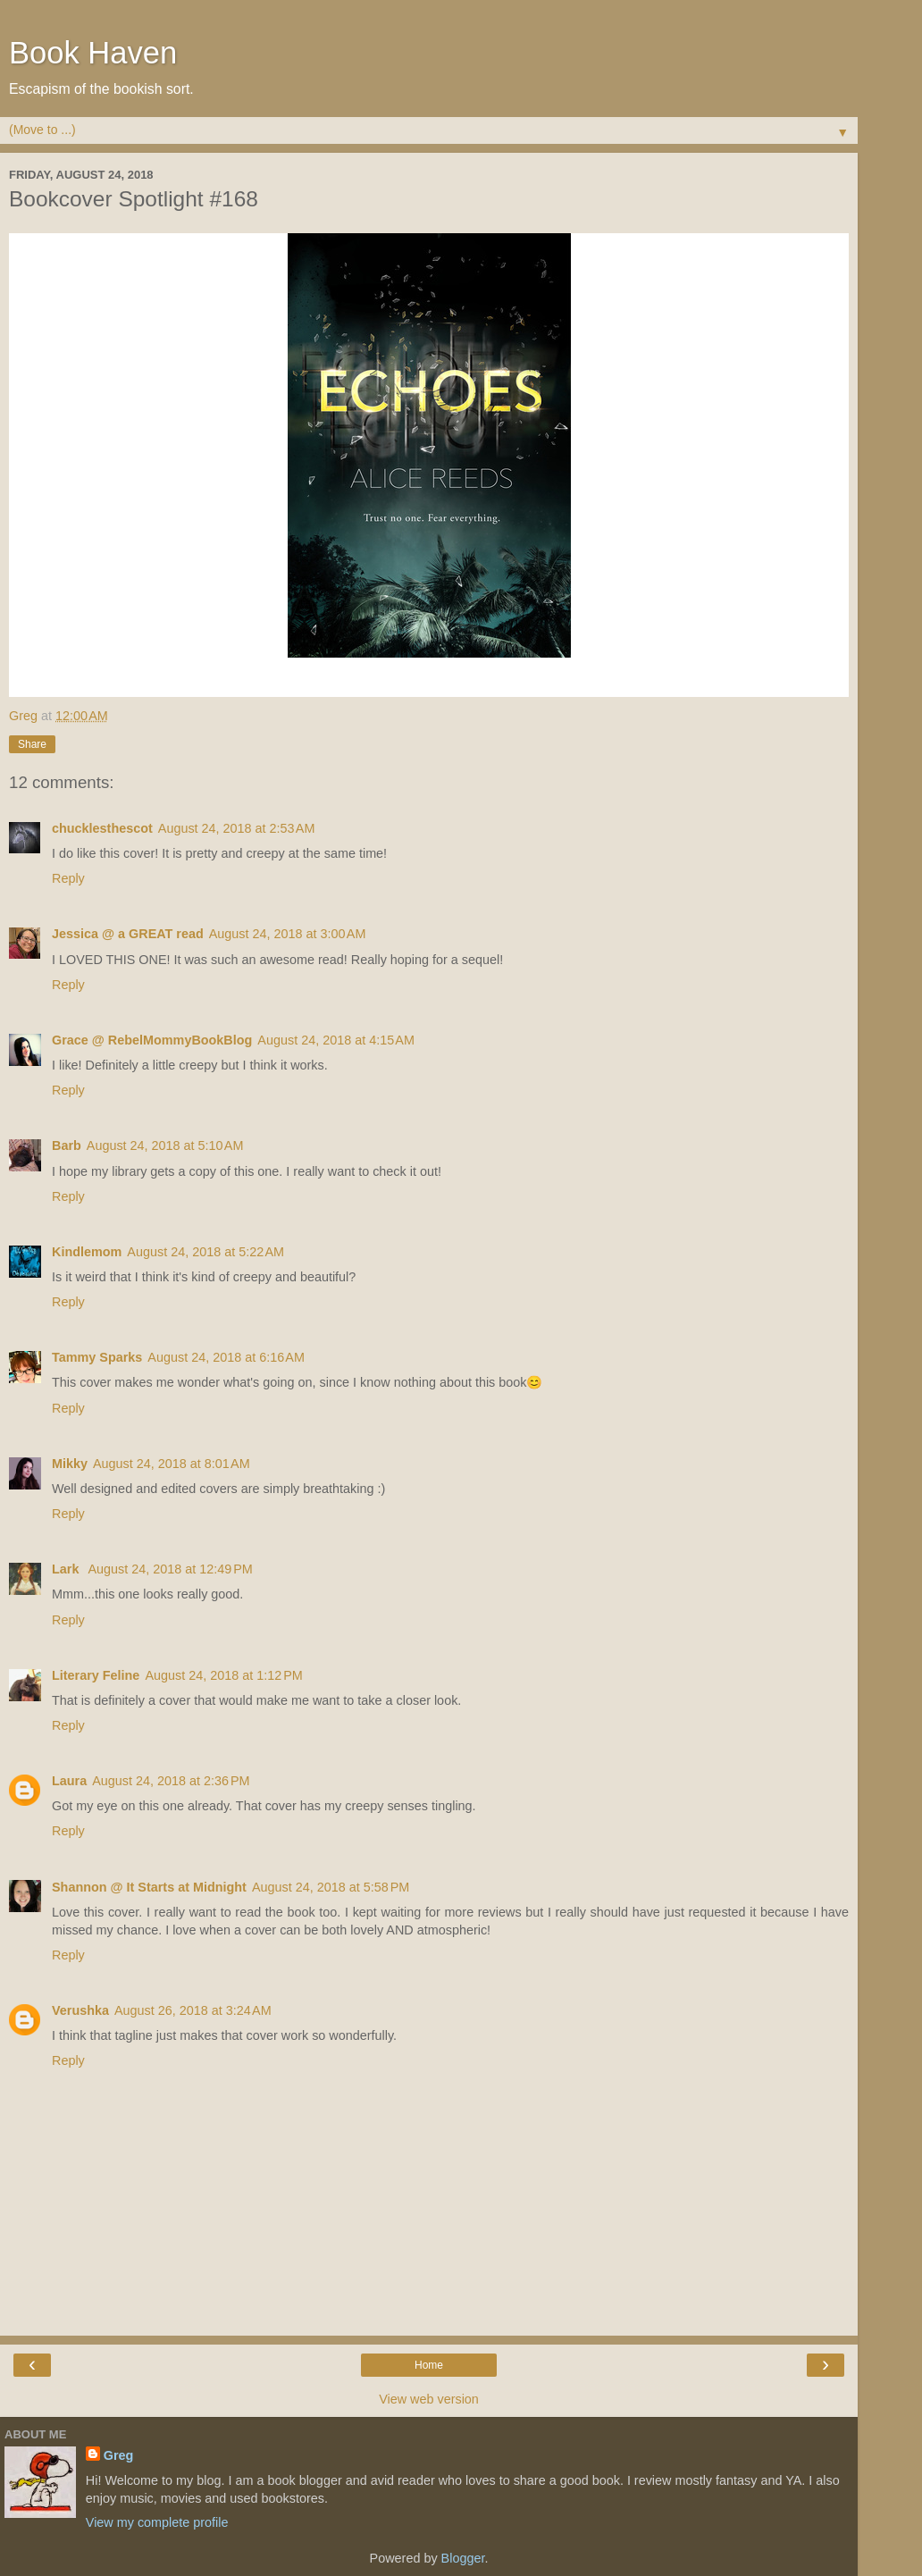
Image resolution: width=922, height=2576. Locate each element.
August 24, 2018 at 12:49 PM (170, 1569)
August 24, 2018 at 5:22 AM (205, 1252)
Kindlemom (87, 1252)
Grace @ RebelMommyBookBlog (152, 1040)
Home (429, 2365)
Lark (67, 1569)
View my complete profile (157, 2522)
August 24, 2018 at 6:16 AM (226, 1357)
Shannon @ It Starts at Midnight (149, 1887)
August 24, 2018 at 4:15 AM (336, 1040)
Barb (66, 1145)
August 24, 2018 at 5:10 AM (165, 1145)
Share (32, 744)
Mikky (70, 1463)
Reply (68, 878)
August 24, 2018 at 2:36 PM (170, 1781)
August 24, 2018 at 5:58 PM (330, 1887)
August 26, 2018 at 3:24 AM (193, 2010)
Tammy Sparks (97, 1357)
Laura (69, 1781)
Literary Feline (95, 1675)
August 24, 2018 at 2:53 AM (236, 828)
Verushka (80, 2010)
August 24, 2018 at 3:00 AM (287, 934)
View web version (429, 2399)
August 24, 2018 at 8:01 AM (171, 1463)
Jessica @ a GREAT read (128, 934)
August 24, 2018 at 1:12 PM (223, 1675)
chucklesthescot (102, 828)
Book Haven (93, 53)
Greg (119, 2455)
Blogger (463, 2558)
